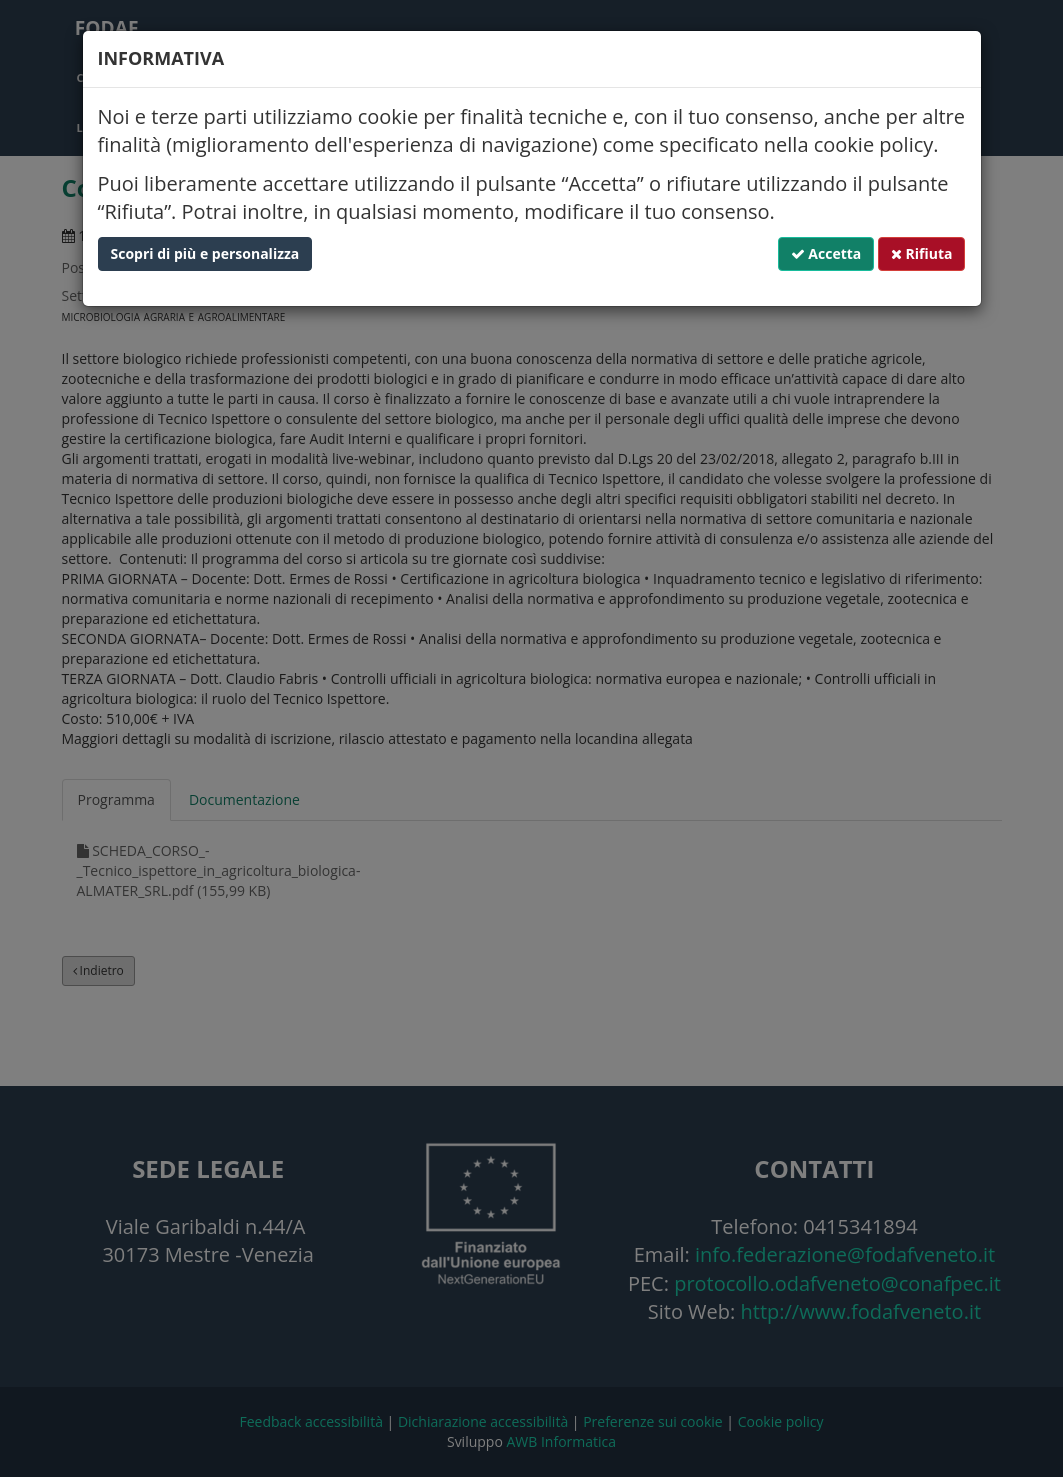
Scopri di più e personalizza (205, 253)
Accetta (826, 253)
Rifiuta (922, 253)
